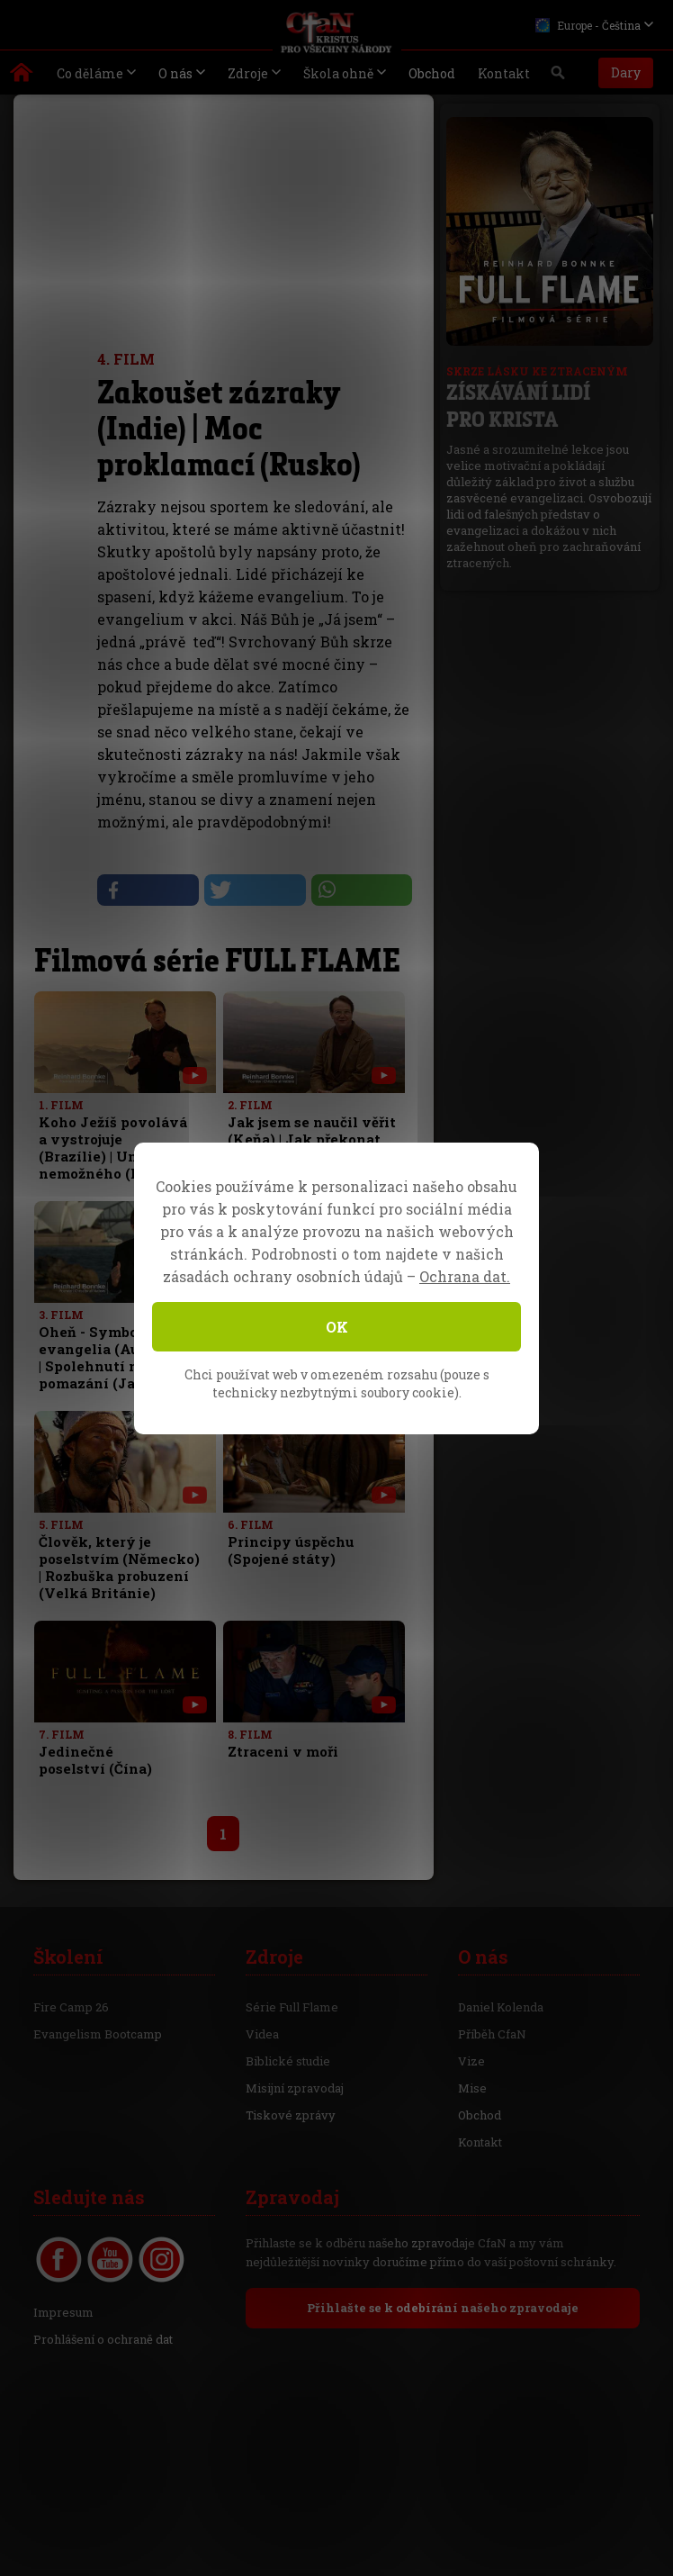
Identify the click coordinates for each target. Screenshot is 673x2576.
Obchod (431, 73)
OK (337, 1326)
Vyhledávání (558, 77)
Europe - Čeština (588, 25)
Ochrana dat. (464, 1276)
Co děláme (90, 73)
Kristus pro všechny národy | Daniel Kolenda (22, 76)
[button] (147, 890)
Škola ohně (338, 73)
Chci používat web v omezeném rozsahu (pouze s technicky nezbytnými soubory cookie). (336, 1383)
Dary (626, 72)
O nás (175, 73)
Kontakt (504, 73)
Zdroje (248, 73)
